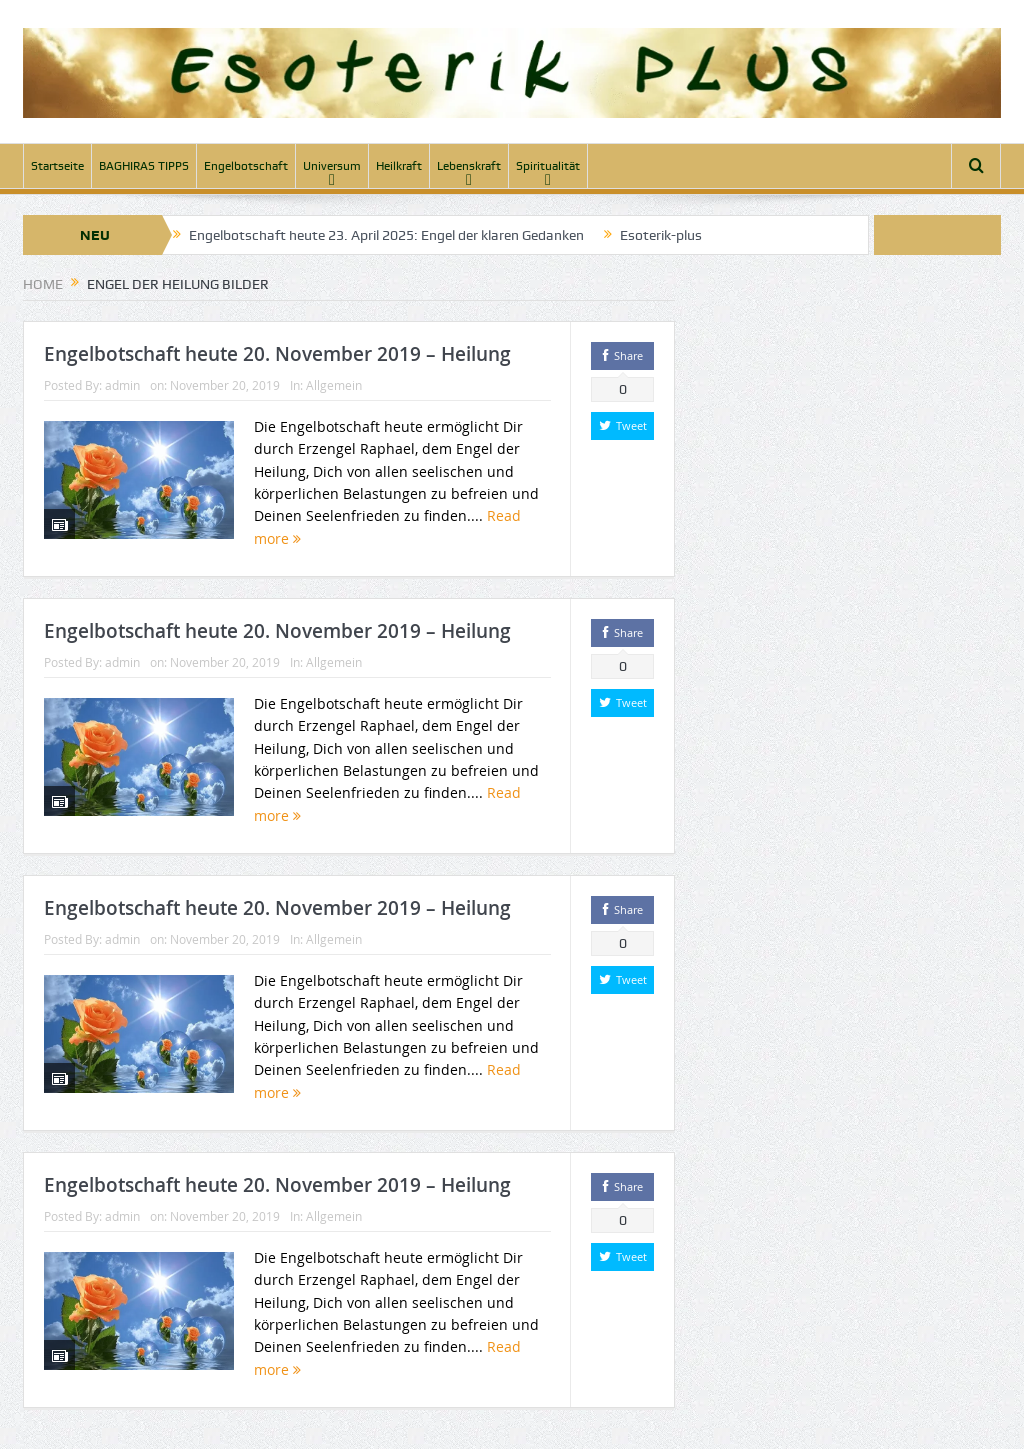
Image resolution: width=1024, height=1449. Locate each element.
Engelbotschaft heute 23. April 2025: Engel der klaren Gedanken (386, 235)
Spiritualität (548, 166)
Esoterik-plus (661, 235)
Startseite (57, 166)
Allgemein (334, 385)
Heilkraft (399, 166)
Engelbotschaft (246, 166)
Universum (332, 166)
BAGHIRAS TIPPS (144, 166)
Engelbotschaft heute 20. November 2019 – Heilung (277, 354)
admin (122, 385)
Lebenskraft (469, 166)
